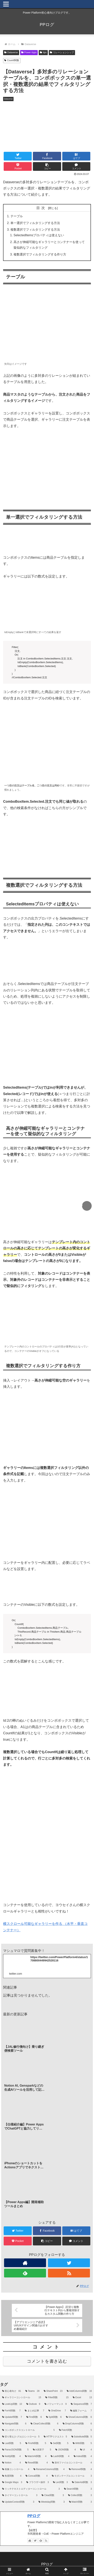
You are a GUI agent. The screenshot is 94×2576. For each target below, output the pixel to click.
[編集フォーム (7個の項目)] (81, 2411)
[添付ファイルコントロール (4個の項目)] (72, 2463)
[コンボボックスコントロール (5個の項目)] (28, 2431)
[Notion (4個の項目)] (11, 2463)
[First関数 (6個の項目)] (34, 2418)
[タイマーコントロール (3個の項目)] (19, 2496)
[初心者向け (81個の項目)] (11, 2392)
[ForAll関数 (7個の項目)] (11, 2411)
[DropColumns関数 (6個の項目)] (77, 2424)
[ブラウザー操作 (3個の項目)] (37, 2483)
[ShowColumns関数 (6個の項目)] (79, 2418)
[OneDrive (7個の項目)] (57, 2411)
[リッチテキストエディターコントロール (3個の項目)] (31, 2490)
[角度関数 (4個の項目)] (11, 2476)
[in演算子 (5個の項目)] (42, 2450)
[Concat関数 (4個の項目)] (36, 2476)
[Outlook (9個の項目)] (33, 2405)
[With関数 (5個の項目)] (82, 2444)
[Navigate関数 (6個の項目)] (14, 2424)
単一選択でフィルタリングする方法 (35, 223)
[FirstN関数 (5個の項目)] (36, 2444)
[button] (47, 166)
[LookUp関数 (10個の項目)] (12, 2405)
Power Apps (29, 52)
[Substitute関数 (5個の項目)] (82, 2437)
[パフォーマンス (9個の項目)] (55, 2405)
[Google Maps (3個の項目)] (12, 2483)
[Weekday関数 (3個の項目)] (52, 2503)
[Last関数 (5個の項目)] (11, 2444)
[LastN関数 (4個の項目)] (60, 2457)
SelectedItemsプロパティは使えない (39, 235)
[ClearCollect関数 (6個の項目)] (44, 2424)
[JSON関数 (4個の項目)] (65, 2450)
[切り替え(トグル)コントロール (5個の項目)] (20, 2437)
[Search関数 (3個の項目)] (78, 2490)
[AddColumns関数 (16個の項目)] (79, 2392)
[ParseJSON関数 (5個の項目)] (15, 2450)
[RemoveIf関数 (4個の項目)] (80, 2470)
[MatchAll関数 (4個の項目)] (35, 2457)
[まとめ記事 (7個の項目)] (34, 2411)
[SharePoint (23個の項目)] (53, 2392)
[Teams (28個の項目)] (32, 2392)
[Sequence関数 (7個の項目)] (81, 2405)
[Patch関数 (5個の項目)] (75, 2431)
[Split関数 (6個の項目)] (53, 2418)
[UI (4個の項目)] (86, 2450)
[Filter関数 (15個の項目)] (57, 2398)
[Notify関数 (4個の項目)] (11, 2457)
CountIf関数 (11, 60)
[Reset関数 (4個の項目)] (36, 2463)
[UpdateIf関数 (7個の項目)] (12, 2418)
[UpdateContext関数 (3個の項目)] (18, 2503)
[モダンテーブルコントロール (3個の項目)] (72, 2476)
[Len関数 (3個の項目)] (60, 2483)
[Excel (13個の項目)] (82, 2398)
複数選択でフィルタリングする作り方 (40, 255)
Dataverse (11, 52)
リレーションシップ (62, 52)
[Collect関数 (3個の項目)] (80, 2496)
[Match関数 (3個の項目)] (80, 2503)
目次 (41, 208)
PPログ (33, 2516)
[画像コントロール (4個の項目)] (15, 2470)
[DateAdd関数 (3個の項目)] (82, 2483)
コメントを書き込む (47, 2361)
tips (43, 52)
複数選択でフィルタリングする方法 (35, 230)
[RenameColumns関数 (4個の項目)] (49, 2470)
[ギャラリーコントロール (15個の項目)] (21, 2398)
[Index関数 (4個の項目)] (83, 2457)
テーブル (16, 216)
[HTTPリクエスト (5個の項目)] (55, 2437)
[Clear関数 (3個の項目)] (53, 2496)
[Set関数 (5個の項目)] (59, 2444)
